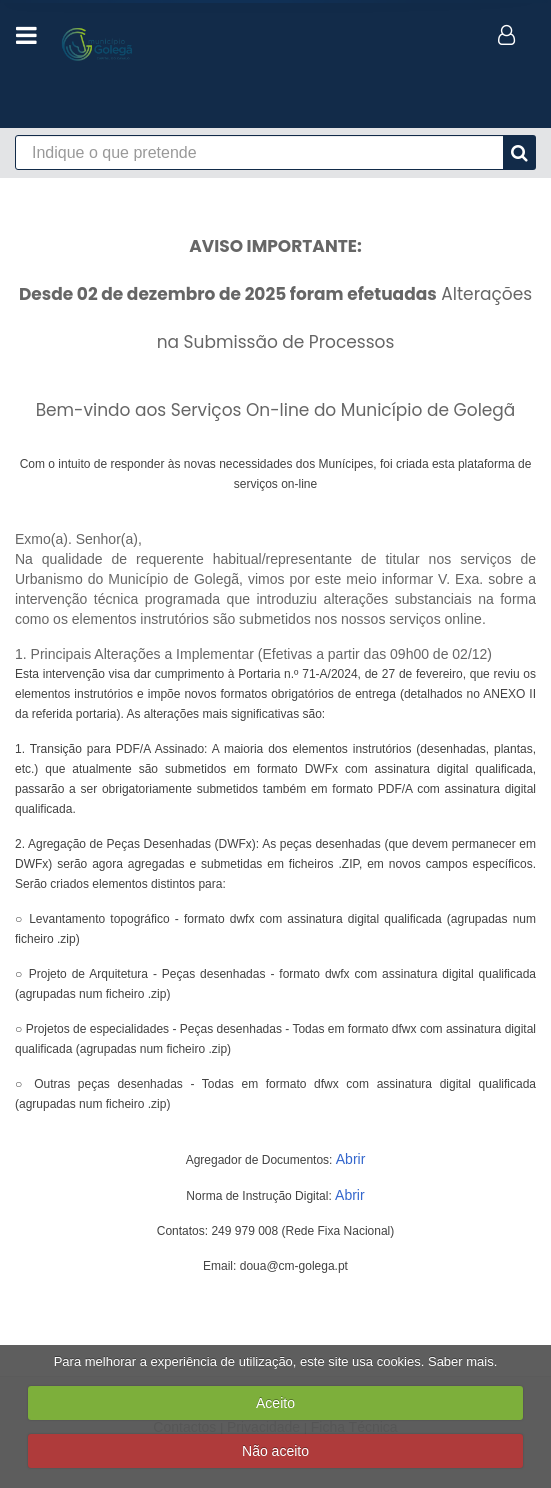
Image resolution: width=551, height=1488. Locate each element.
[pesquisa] (519, 152)
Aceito (275, 1403)
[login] (508, 35)
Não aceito (275, 1451)
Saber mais (461, 1361)
